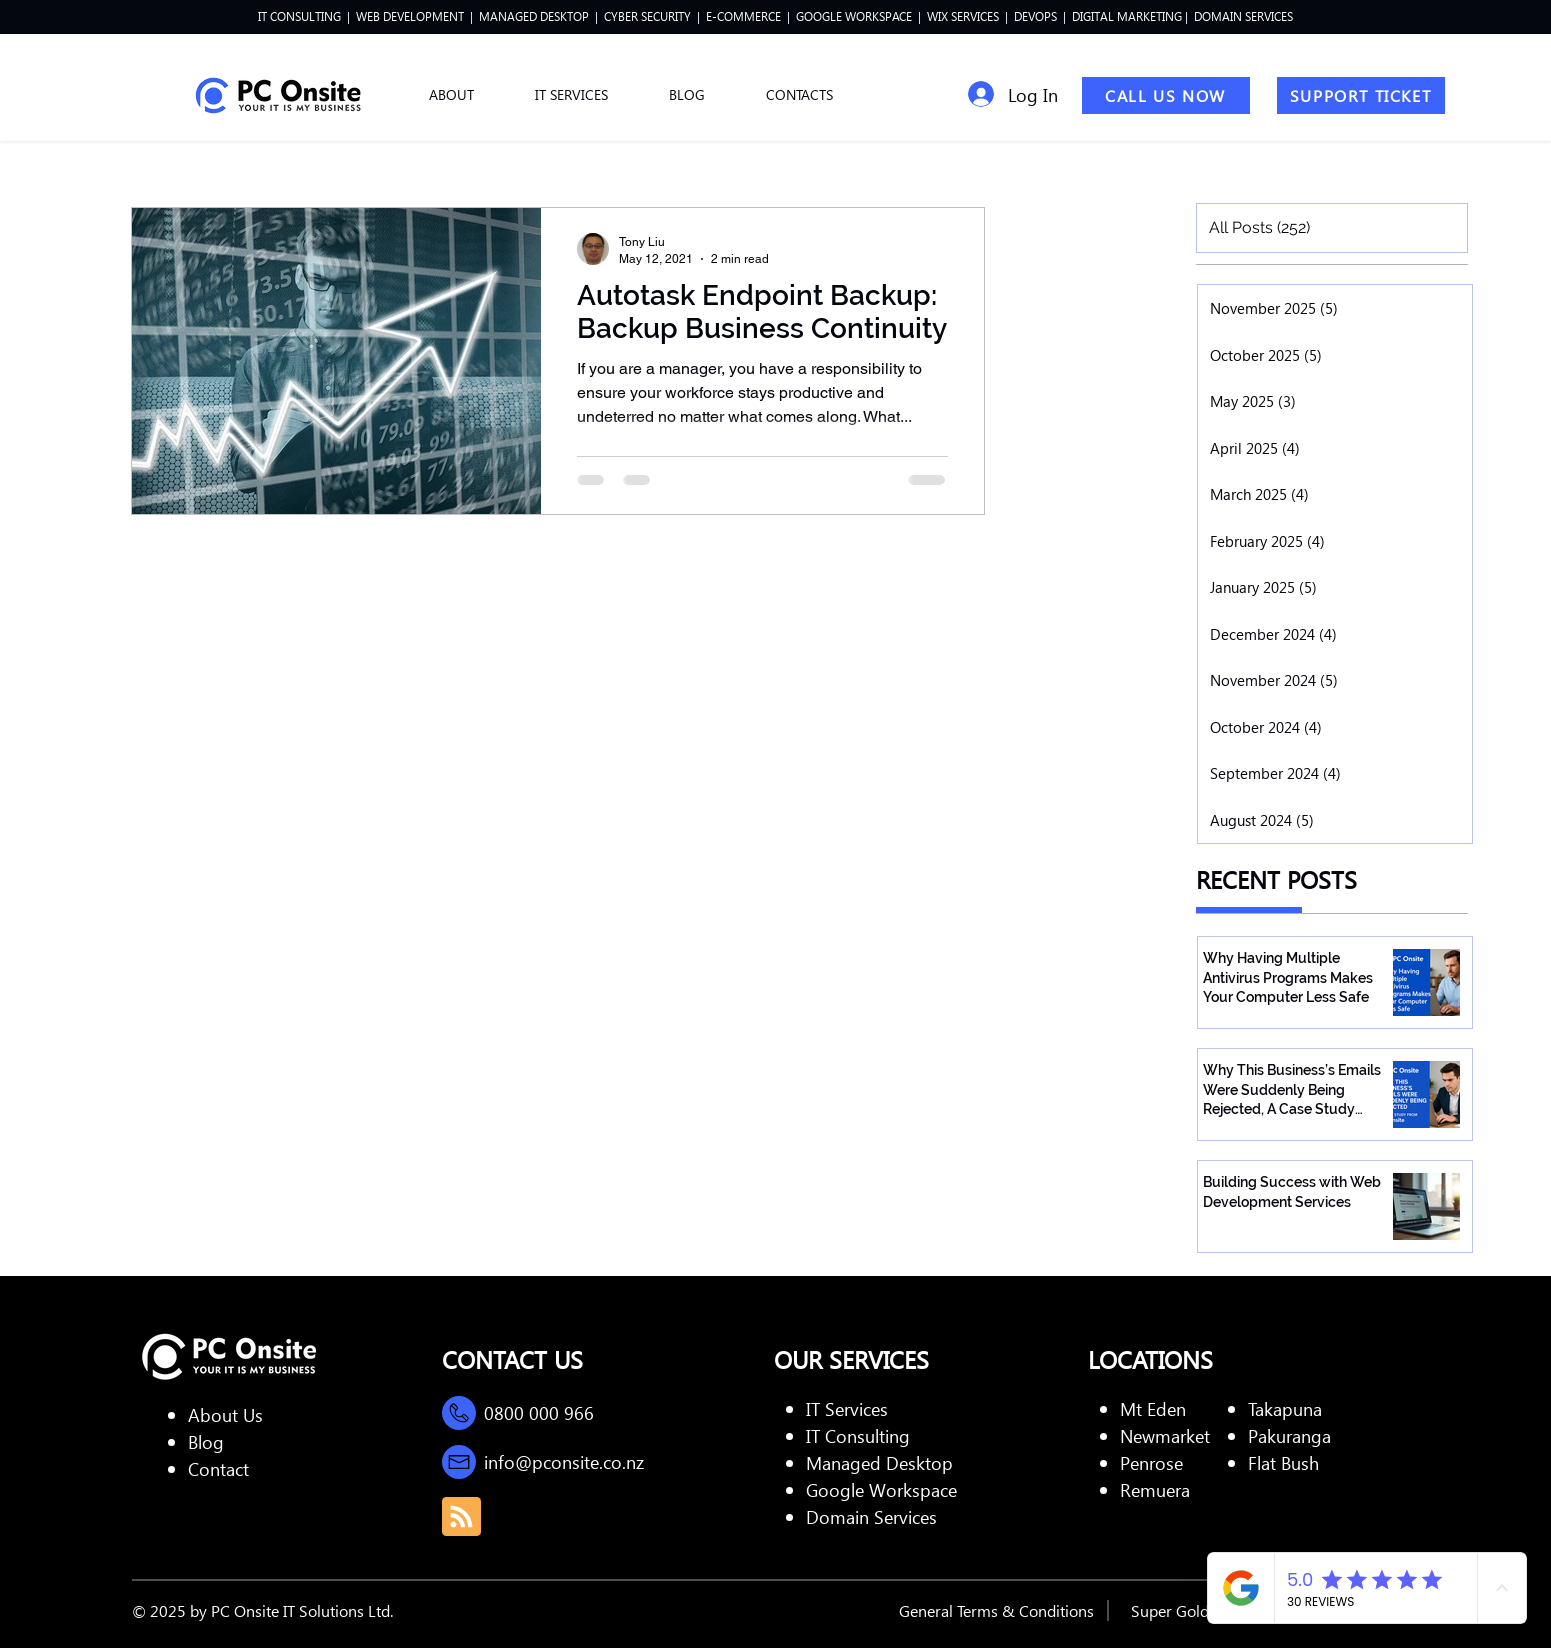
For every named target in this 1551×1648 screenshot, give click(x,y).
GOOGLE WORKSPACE (854, 16)
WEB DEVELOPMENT (410, 16)
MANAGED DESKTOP (532, 16)
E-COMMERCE (743, 16)
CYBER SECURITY (649, 16)
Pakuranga (1289, 1435)
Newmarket (1165, 1435)
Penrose (1151, 1462)
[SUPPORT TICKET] (1361, 95)
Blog (206, 1441)
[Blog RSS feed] (461, 1517)
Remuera (1155, 1489)
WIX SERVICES (963, 16)
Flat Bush (1283, 1462)
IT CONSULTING (299, 16)
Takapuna (1285, 1408)
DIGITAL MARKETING (1128, 16)
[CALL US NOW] (1166, 95)
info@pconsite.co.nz (564, 1461)
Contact (218, 1468)
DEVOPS (1035, 16)
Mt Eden (1153, 1408)
